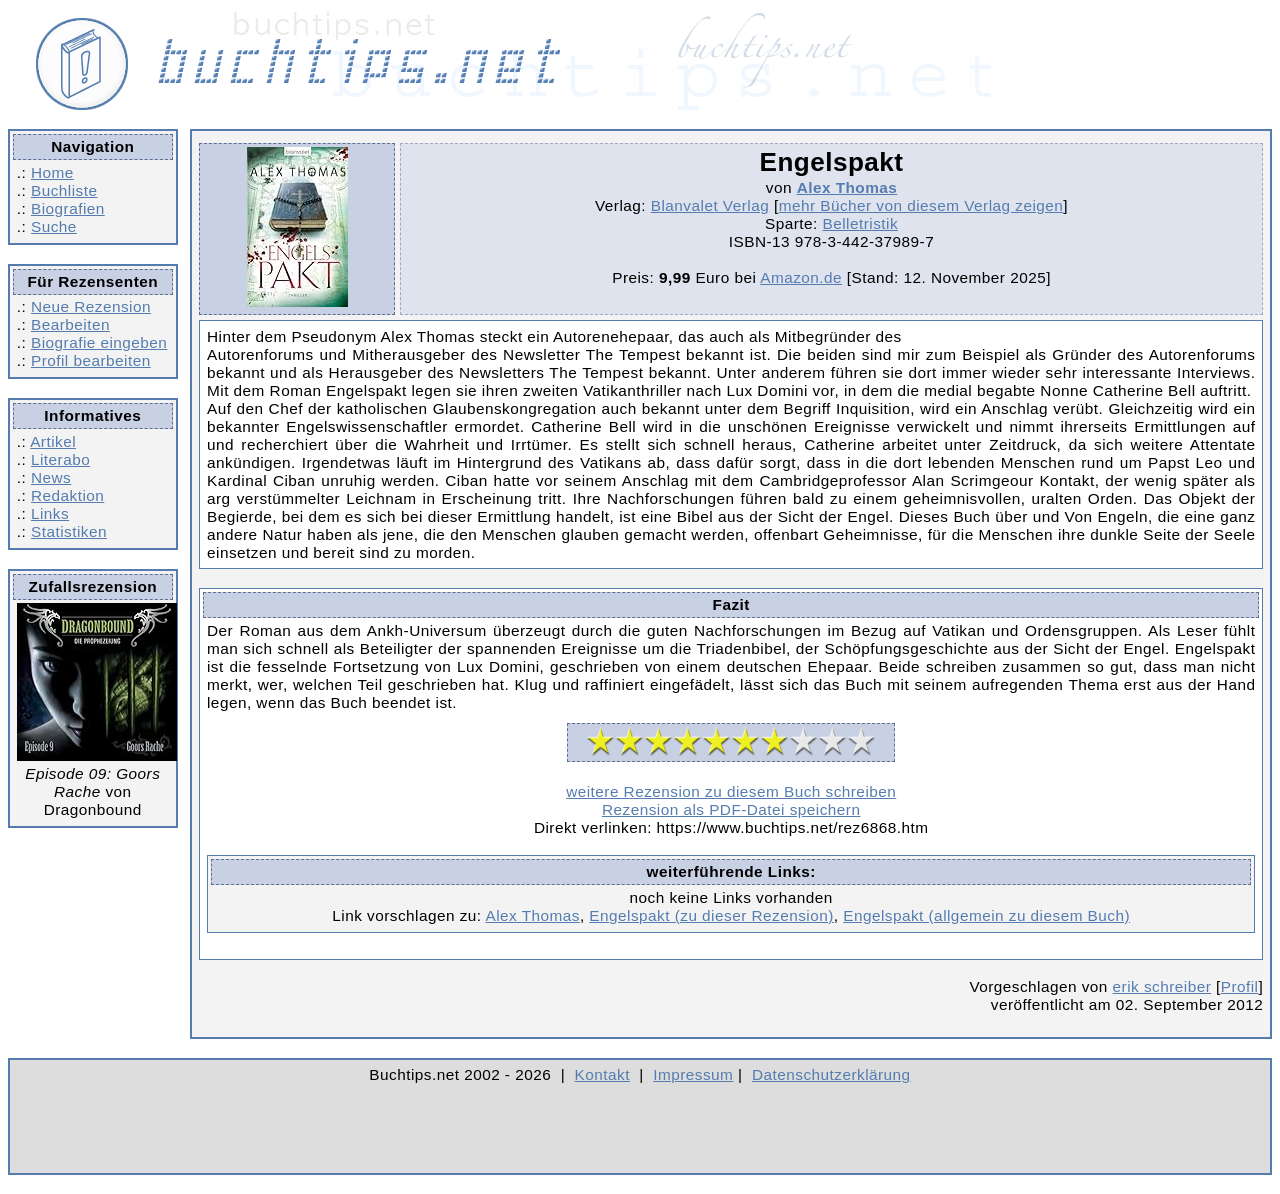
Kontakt (602, 1074)
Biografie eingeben (99, 342)
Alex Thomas (847, 187)
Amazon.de (801, 277)
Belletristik (861, 223)
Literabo (60, 459)
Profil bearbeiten (91, 360)
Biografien (68, 208)
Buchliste (64, 190)
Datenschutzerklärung (831, 1074)
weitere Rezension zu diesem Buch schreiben (731, 791)
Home (52, 172)
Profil (1240, 986)
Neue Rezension (91, 306)
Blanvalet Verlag (710, 205)
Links (50, 513)
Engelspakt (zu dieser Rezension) (711, 915)
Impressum (693, 1074)
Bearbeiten (70, 324)
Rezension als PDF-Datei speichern (731, 809)
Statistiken (69, 531)
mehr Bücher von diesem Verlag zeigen (921, 205)
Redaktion (67, 495)
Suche (54, 226)
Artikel (53, 441)
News (51, 477)
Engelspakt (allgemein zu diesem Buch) (986, 915)
